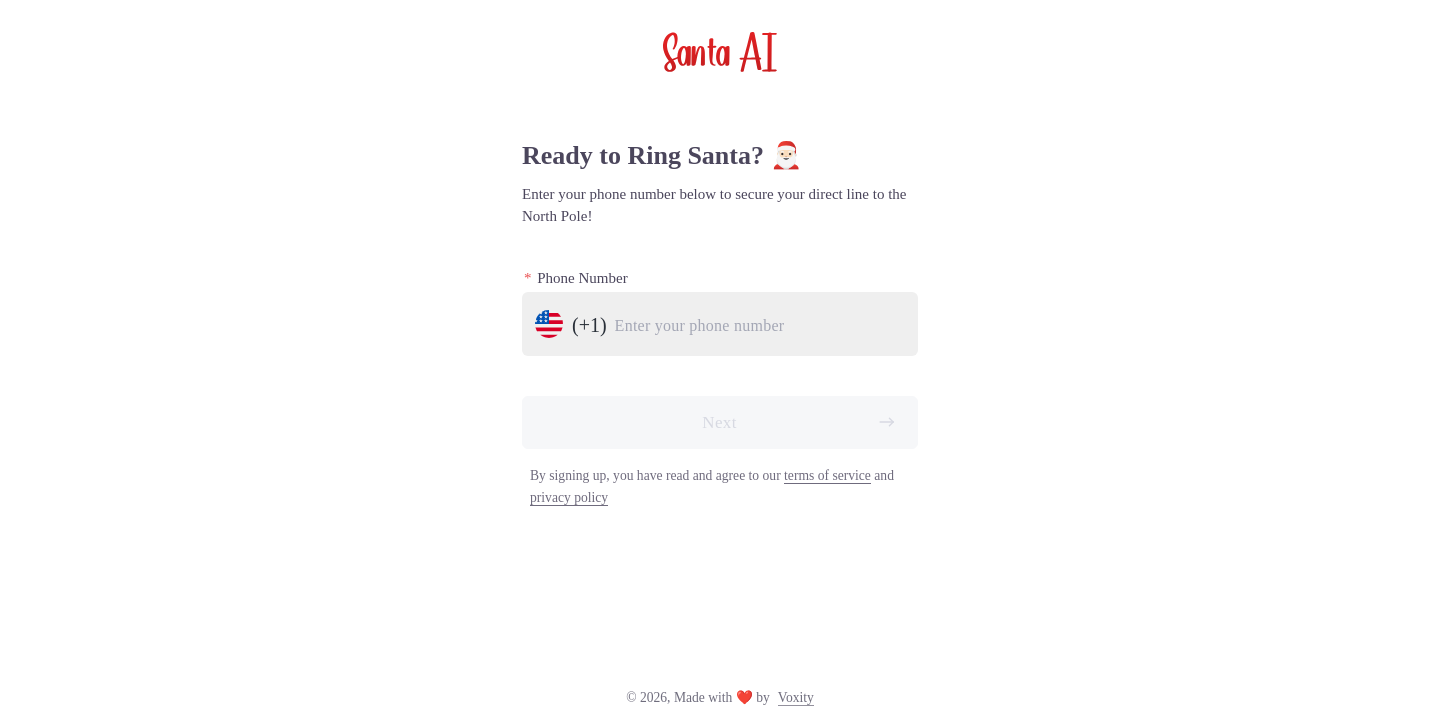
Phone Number (576, 278)
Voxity (796, 697)
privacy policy (569, 497)
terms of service (827, 475)
